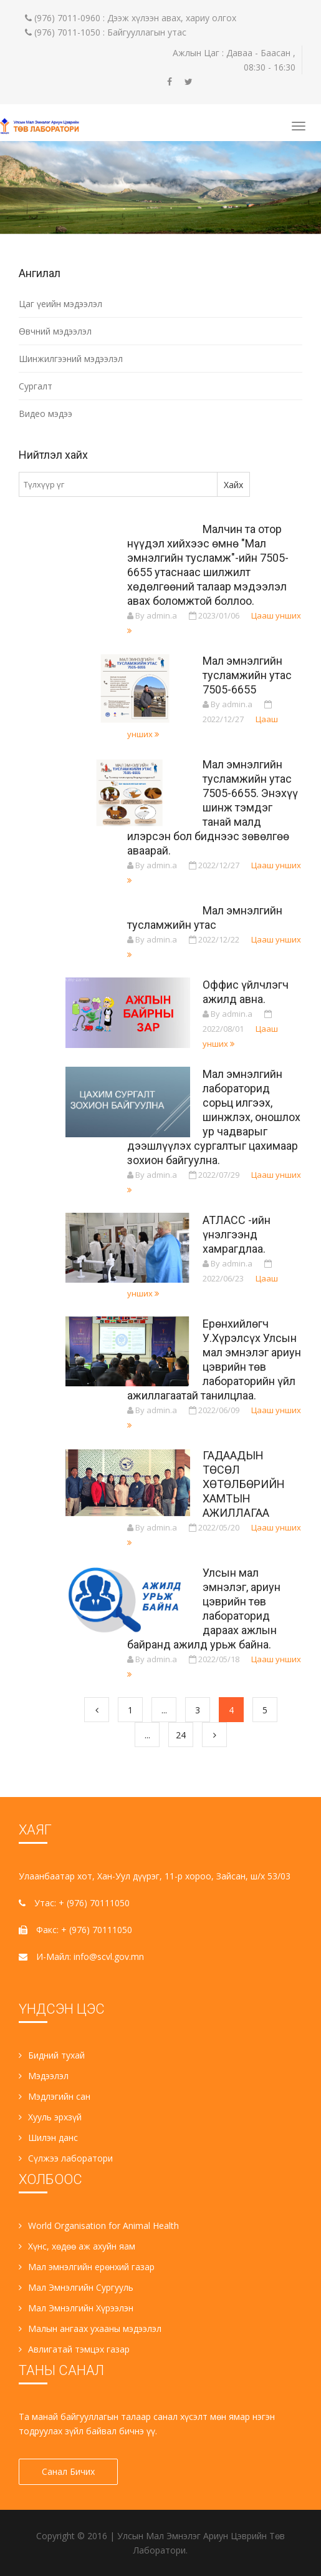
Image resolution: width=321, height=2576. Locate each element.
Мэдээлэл (44, 2076)
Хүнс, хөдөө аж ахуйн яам (77, 2246)
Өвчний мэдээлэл (55, 331)
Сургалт (35, 386)
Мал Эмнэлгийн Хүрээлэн (76, 2308)
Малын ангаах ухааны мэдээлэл (90, 2328)
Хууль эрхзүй (50, 2117)
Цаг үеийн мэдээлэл (60, 304)
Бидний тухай (52, 2055)
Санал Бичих (68, 2471)
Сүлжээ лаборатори (66, 2158)
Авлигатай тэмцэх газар (74, 2349)
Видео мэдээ (45, 413)
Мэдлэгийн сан (54, 2096)
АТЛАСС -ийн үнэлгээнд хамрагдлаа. (237, 1234)
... (164, 1710)
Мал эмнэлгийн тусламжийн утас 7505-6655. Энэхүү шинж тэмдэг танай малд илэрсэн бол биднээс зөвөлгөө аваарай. (212, 807)
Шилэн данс (48, 2137)
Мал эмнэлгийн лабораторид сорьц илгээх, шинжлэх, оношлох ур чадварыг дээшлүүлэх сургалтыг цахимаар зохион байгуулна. (213, 1117)
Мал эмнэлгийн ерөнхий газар (87, 2267)
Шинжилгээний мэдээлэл (71, 359)
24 (181, 1735)
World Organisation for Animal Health (99, 2225)
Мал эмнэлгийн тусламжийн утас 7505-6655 (247, 675)
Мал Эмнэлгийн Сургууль (76, 2287)
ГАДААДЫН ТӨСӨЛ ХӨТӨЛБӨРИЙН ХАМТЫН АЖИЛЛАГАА (244, 1484)
